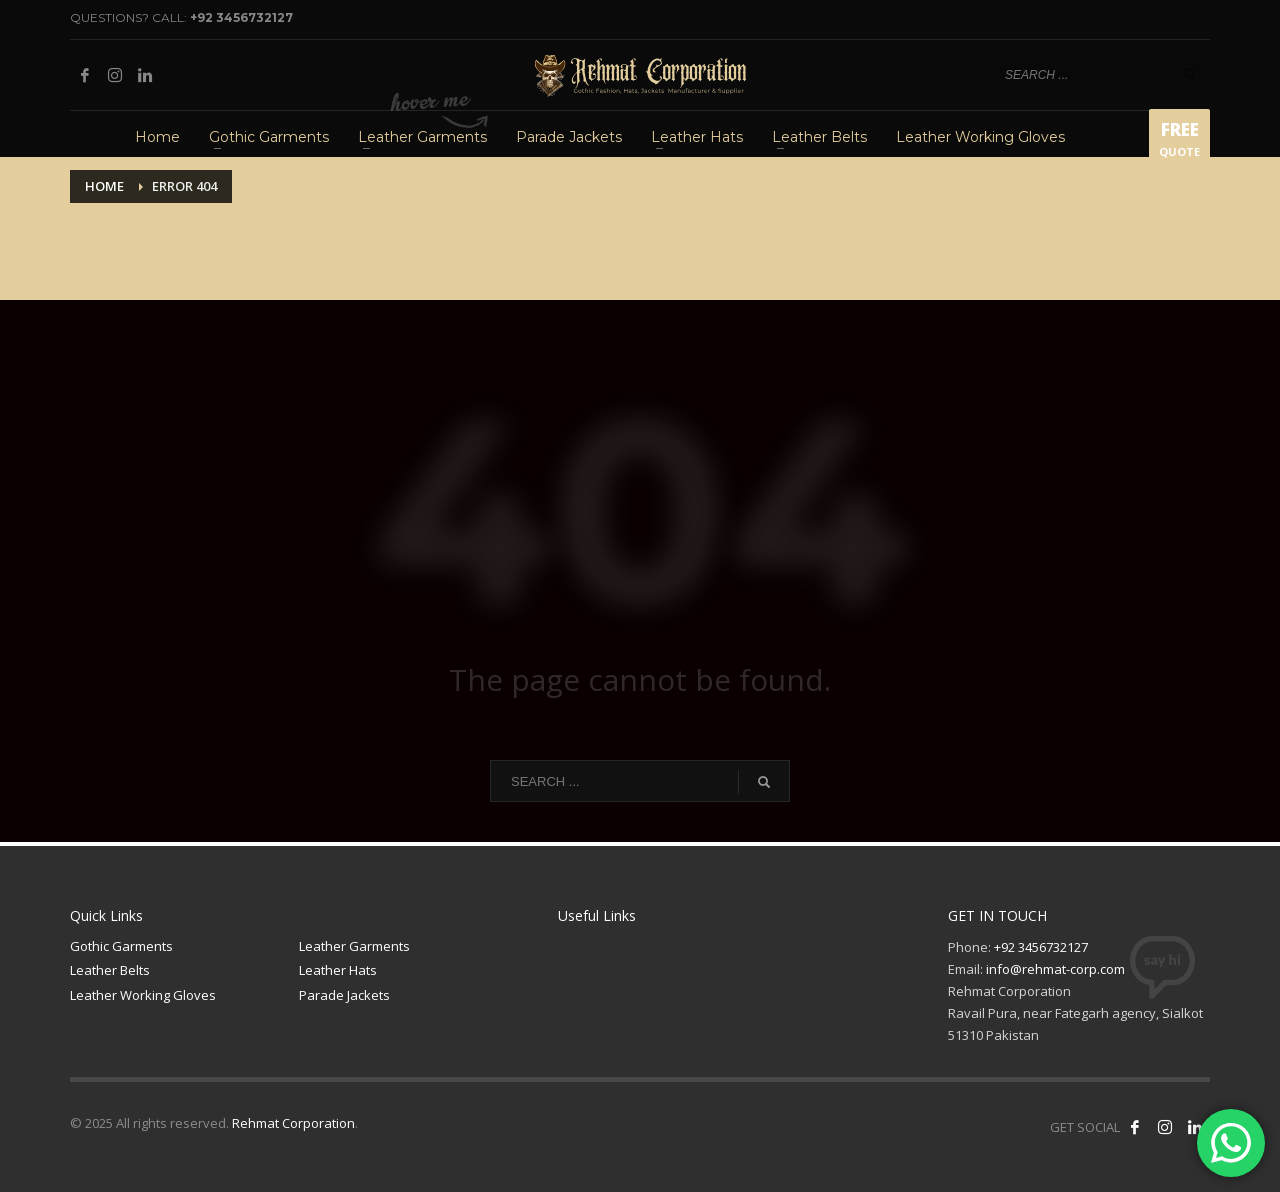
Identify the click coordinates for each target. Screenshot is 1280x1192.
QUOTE (1179, 143)
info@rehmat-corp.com (1055, 969)
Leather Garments (354, 946)
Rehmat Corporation (293, 1123)
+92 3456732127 (241, 17)
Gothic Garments (121, 946)
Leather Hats (338, 970)
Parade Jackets (344, 995)
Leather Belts (110, 970)
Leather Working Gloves (143, 995)
